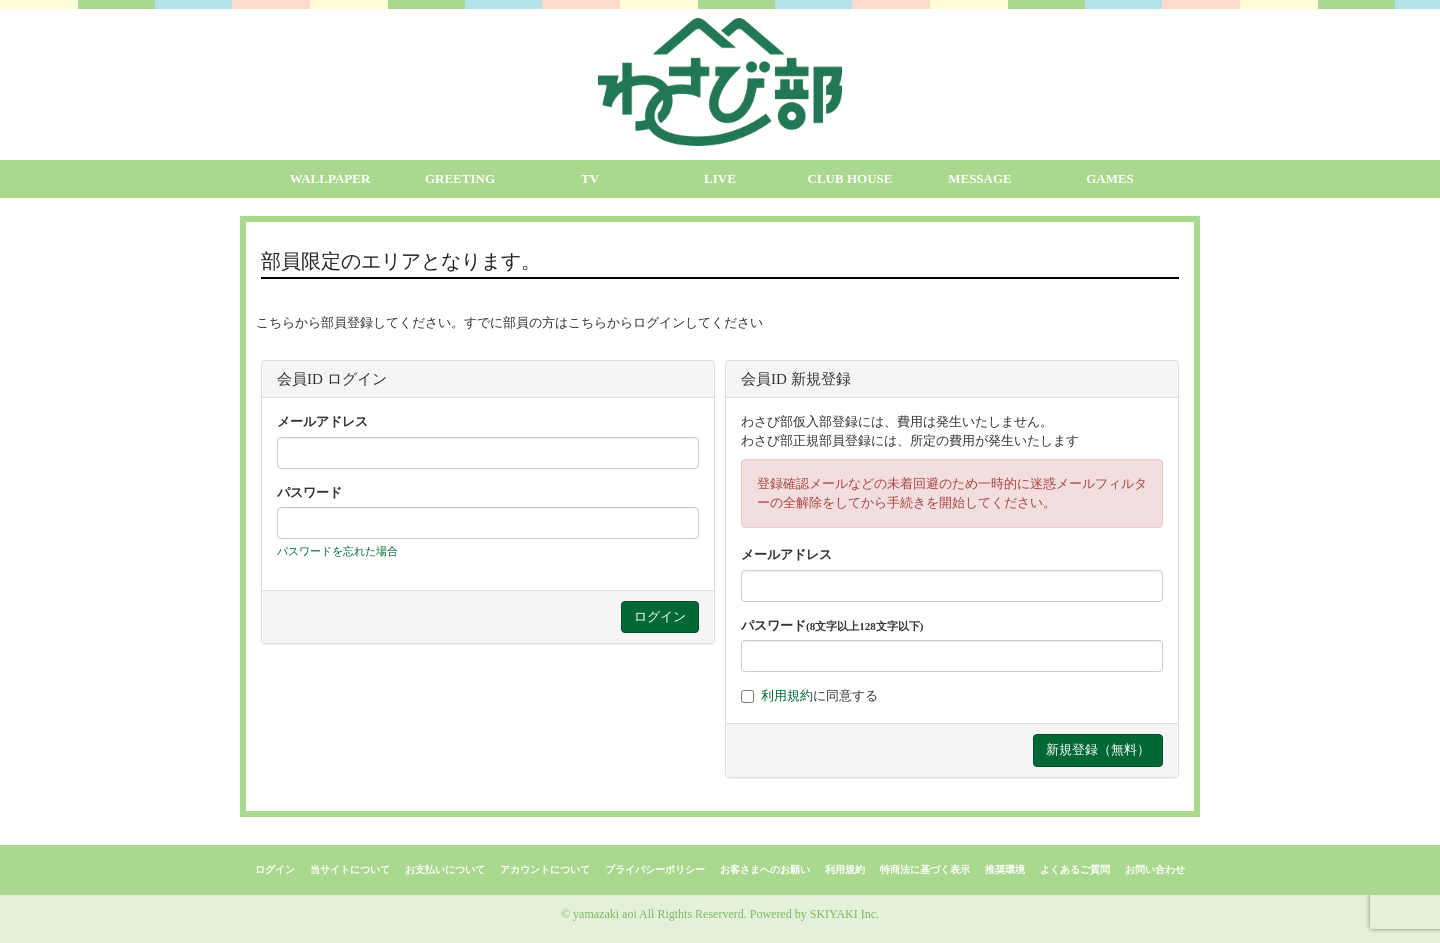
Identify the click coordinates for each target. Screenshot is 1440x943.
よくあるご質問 (1075, 869)
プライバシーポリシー (655, 869)
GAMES (1110, 178)
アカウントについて (545, 869)
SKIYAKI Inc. (844, 914)
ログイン (275, 869)
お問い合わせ (1155, 869)
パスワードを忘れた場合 (337, 551)
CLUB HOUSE (850, 178)
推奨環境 (1005, 869)
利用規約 (787, 695)
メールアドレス (322, 421)
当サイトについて (350, 869)
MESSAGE (980, 178)
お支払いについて (445, 869)
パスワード (309, 492)
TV (590, 178)
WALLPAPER (330, 178)
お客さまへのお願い (765, 869)
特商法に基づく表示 (925, 869)
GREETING (460, 178)
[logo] (720, 82)
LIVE (720, 178)
